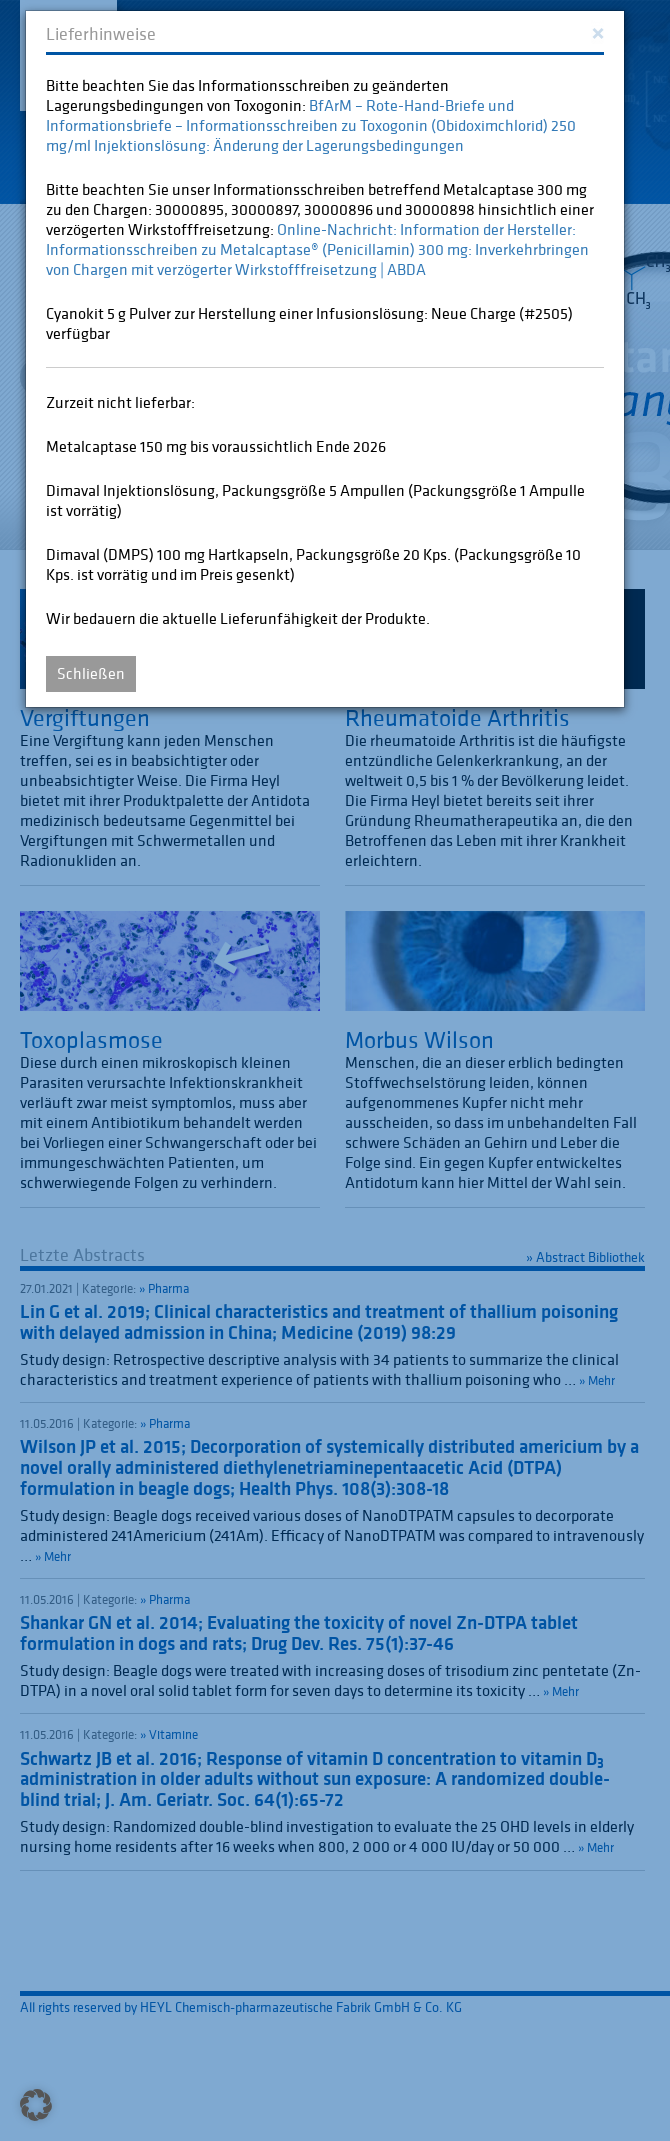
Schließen (91, 673)
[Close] (597, 31)
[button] (36, 2105)
